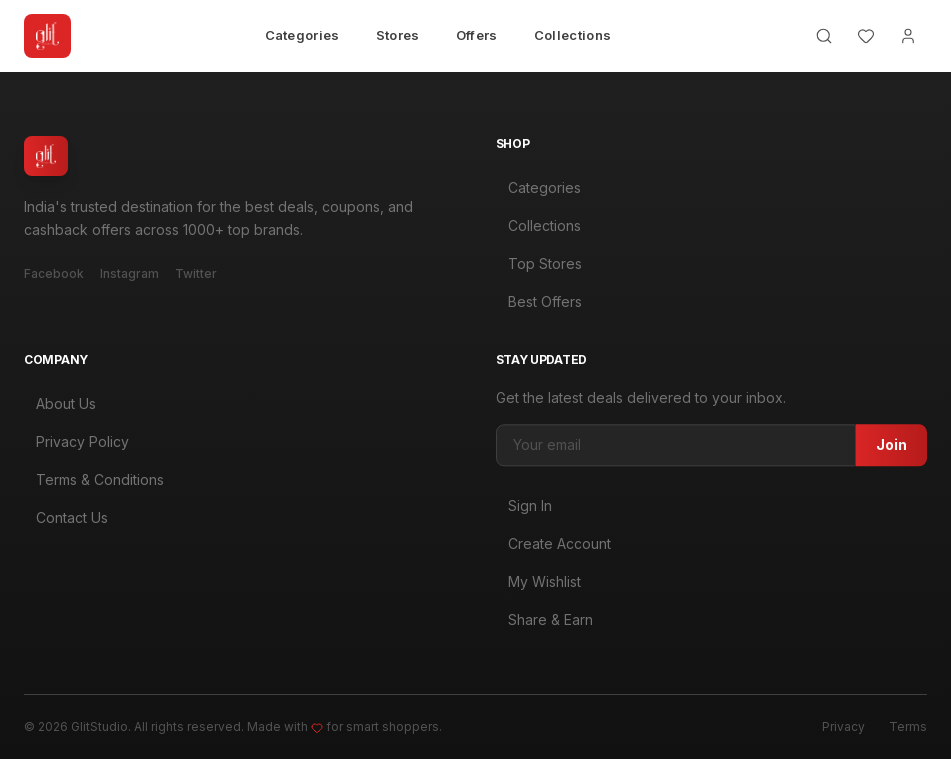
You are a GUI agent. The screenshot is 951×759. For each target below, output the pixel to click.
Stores (398, 35)
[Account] (908, 36)
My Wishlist (538, 587)
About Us (60, 405)
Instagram (129, 273)
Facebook (54, 273)
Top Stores (539, 263)
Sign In (524, 511)
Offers (477, 35)
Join (891, 450)
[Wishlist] (866, 36)
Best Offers (539, 301)
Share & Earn (544, 625)
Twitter (196, 273)
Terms (908, 726)
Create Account (553, 549)
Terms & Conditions (94, 481)
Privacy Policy (76, 443)
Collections (573, 35)
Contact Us (66, 519)
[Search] (824, 36)
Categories (302, 35)
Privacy (843, 726)
